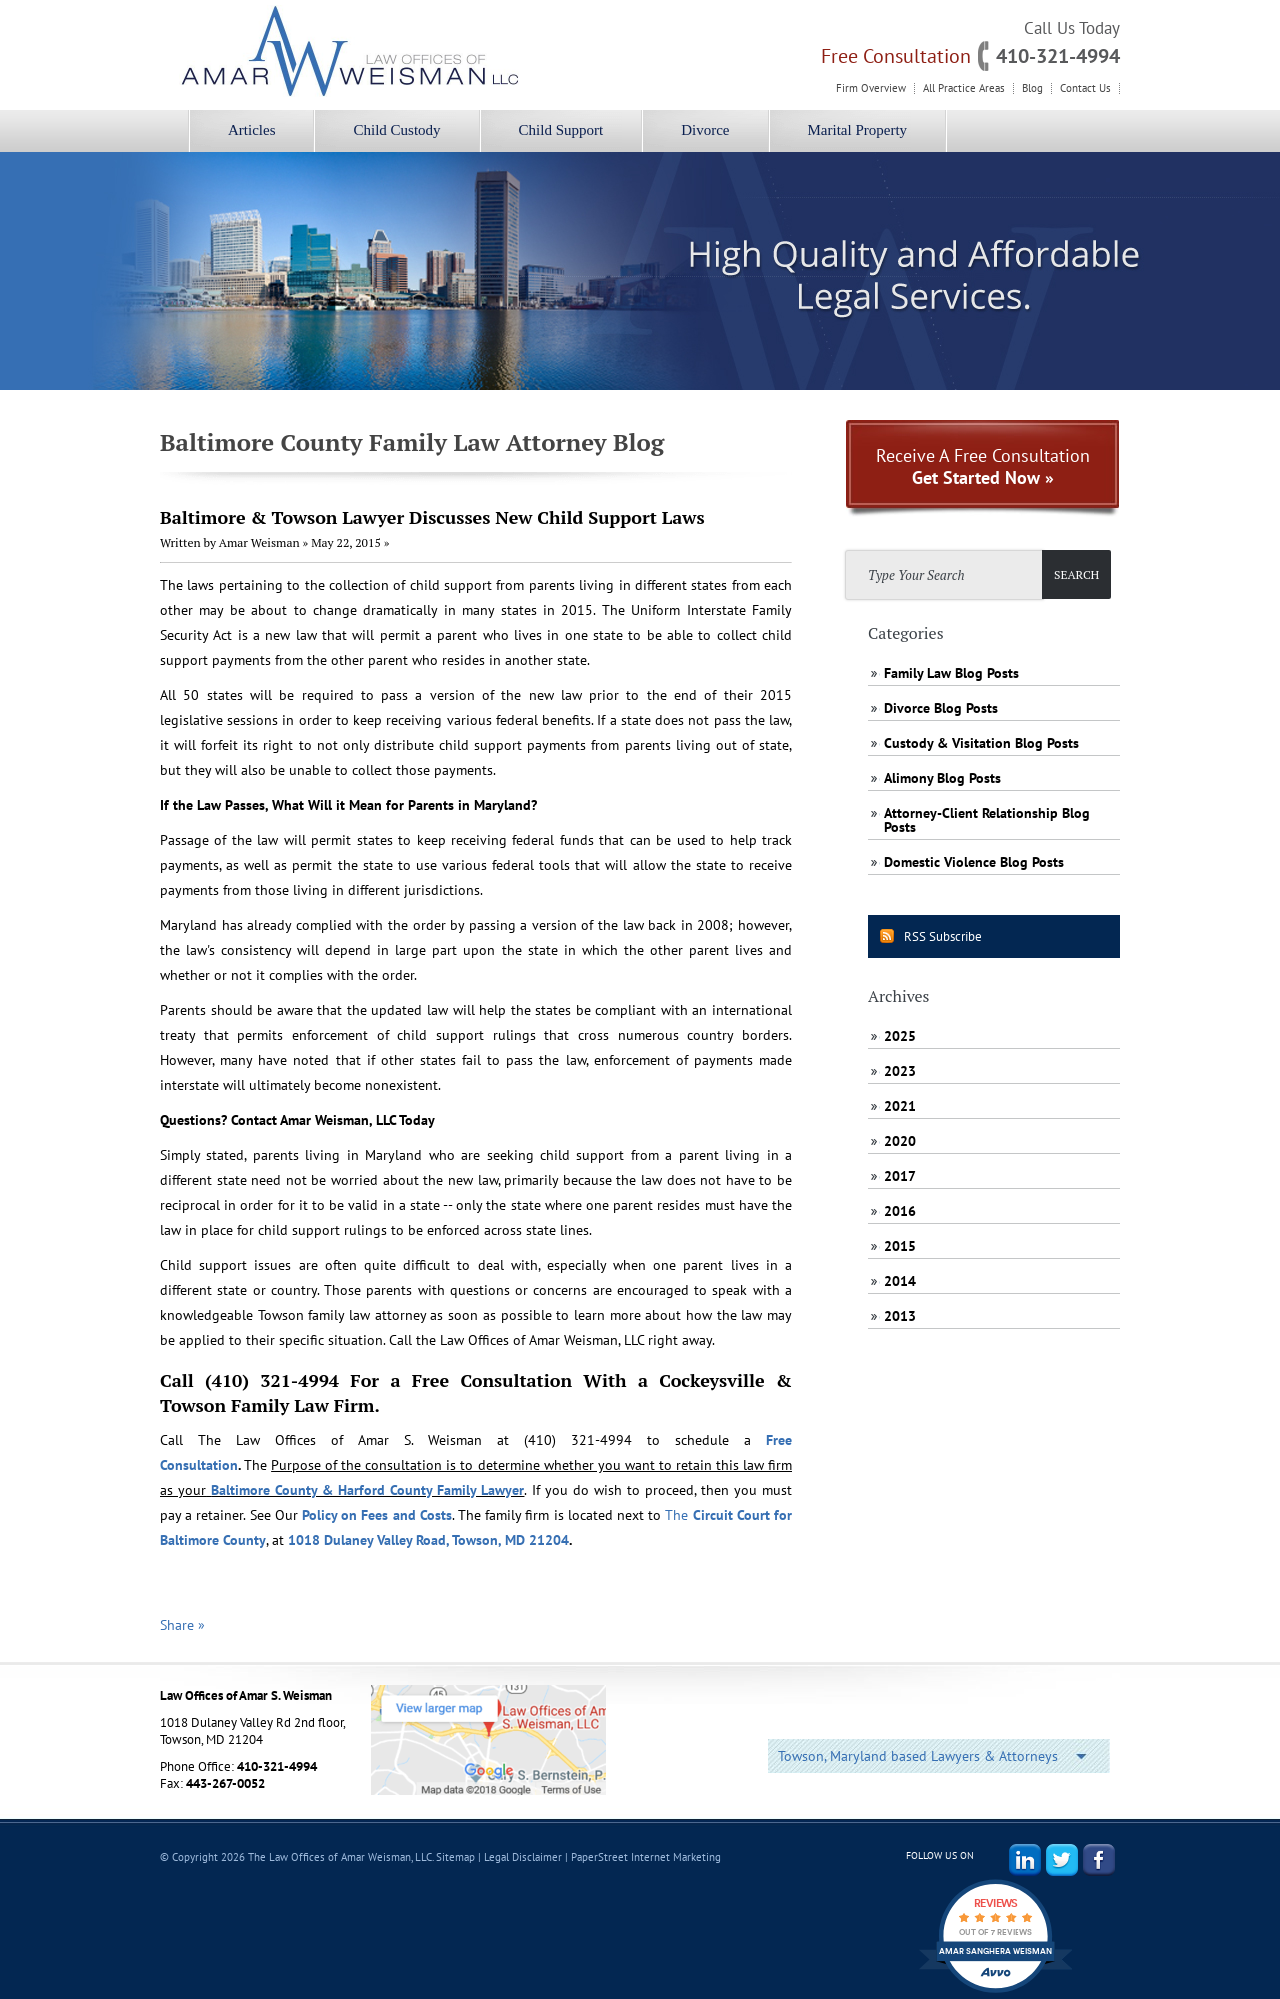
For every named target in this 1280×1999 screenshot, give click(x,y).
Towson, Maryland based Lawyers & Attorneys (918, 1756)
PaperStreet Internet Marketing (646, 1857)
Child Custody (396, 130)
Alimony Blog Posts (942, 778)
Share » (182, 1625)
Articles (251, 130)
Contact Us (1085, 88)
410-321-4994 (1058, 56)
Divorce (705, 130)
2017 (900, 1176)
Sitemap (455, 1857)
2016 (900, 1211)
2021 (900, 1106)
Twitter (1062, 1860)
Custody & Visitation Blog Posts (981, 743)
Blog (1032, 88)
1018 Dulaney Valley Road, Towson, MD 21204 (428, 1540)
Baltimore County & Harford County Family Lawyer (367, 1490)
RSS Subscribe (943, 936)
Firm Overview (871, 88)
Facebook (1099, 1860)
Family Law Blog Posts (951, 673)
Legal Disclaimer (523, 1857)
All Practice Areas (964, 88)
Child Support (561, 130)
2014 (900, 1281)
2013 (900, 1316)
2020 (900, 1141)
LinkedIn (1025, 1860)
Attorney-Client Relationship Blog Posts (987, 820)
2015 (900, 1246)
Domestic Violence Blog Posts (974, 862)
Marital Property (858, 130)
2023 (900, 1071)
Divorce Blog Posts (941, 708)
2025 (900, 1036)
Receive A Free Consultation (983, 466)
